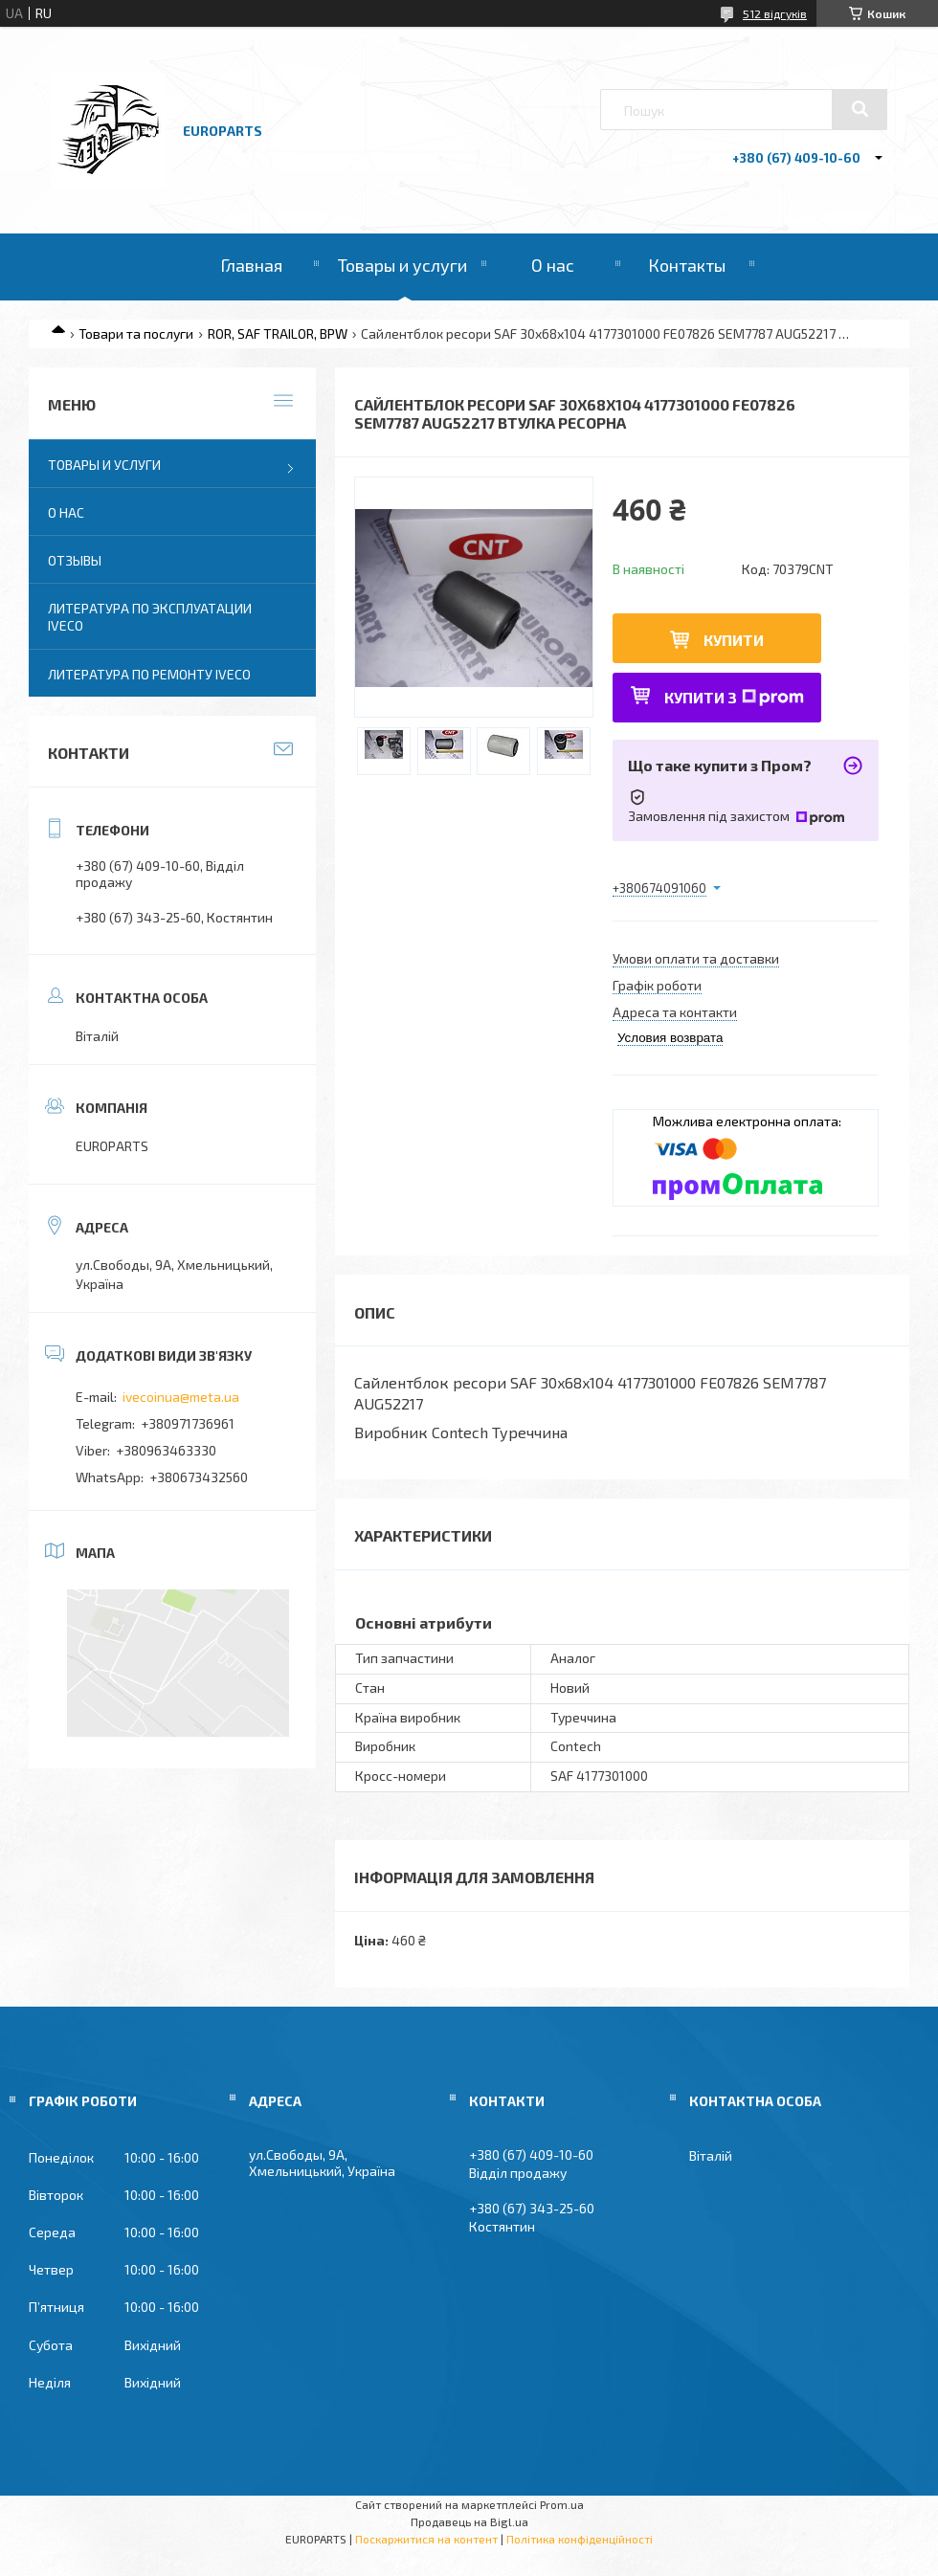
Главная (251, 265)
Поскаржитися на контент (426, 2538)
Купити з (734, 697)
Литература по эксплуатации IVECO (150, 616)
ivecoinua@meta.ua (181, 1396)
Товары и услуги (402, 265)
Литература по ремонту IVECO (149, 674)
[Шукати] (859, 109)
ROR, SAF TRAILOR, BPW (277, 333)
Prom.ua (562, 2504)
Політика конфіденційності (579, 2538)
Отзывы (74, 560)
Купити (734, 640)
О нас (552, 265)
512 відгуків (775, 13)
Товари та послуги (135, 333)
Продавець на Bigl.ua (469, 2521)
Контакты (687, 265)
